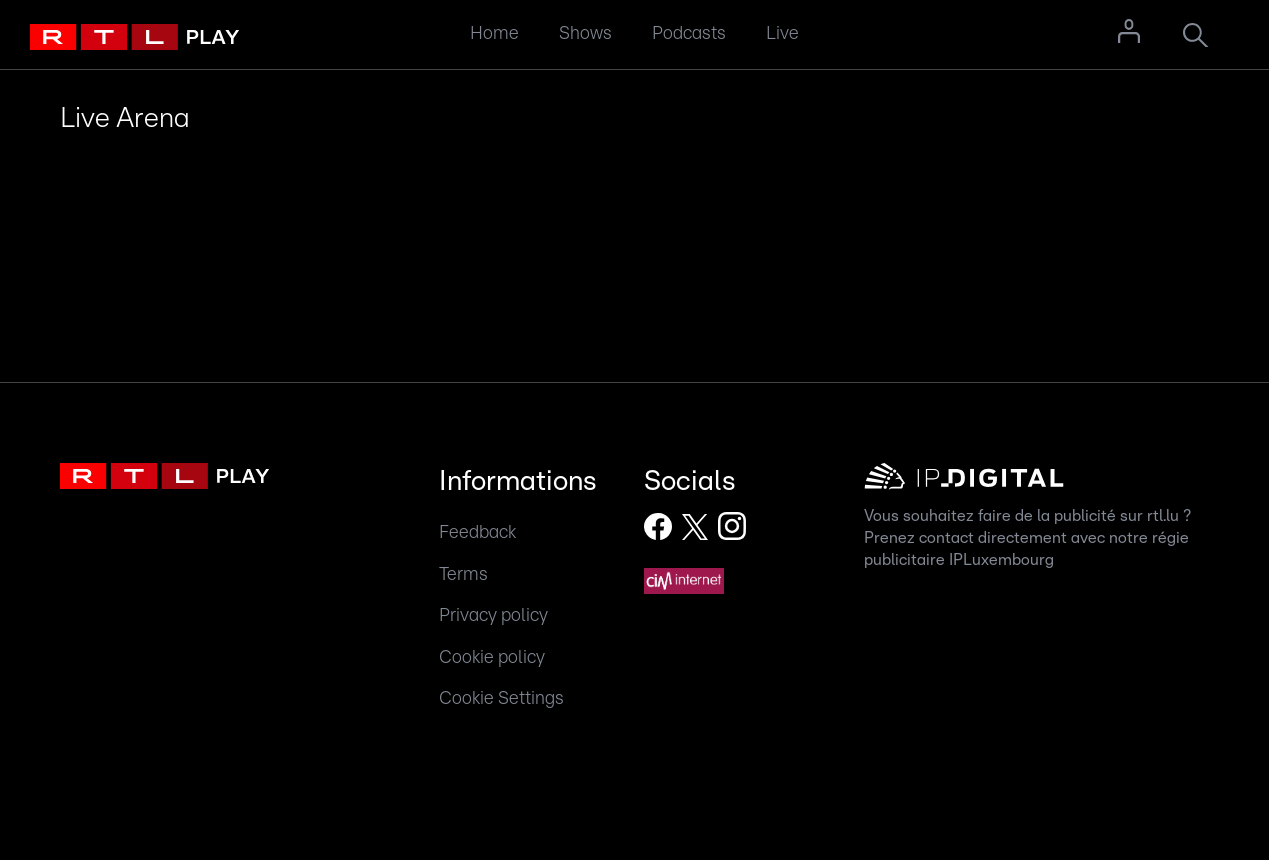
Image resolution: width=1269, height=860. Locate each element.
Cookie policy (492, 657)
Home (494, 33)
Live (782, 33)
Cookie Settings (501, 698)
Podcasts (689, 33)
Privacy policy (493, 615)
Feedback (477, 532)
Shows (585, 33)
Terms (463, 574)
